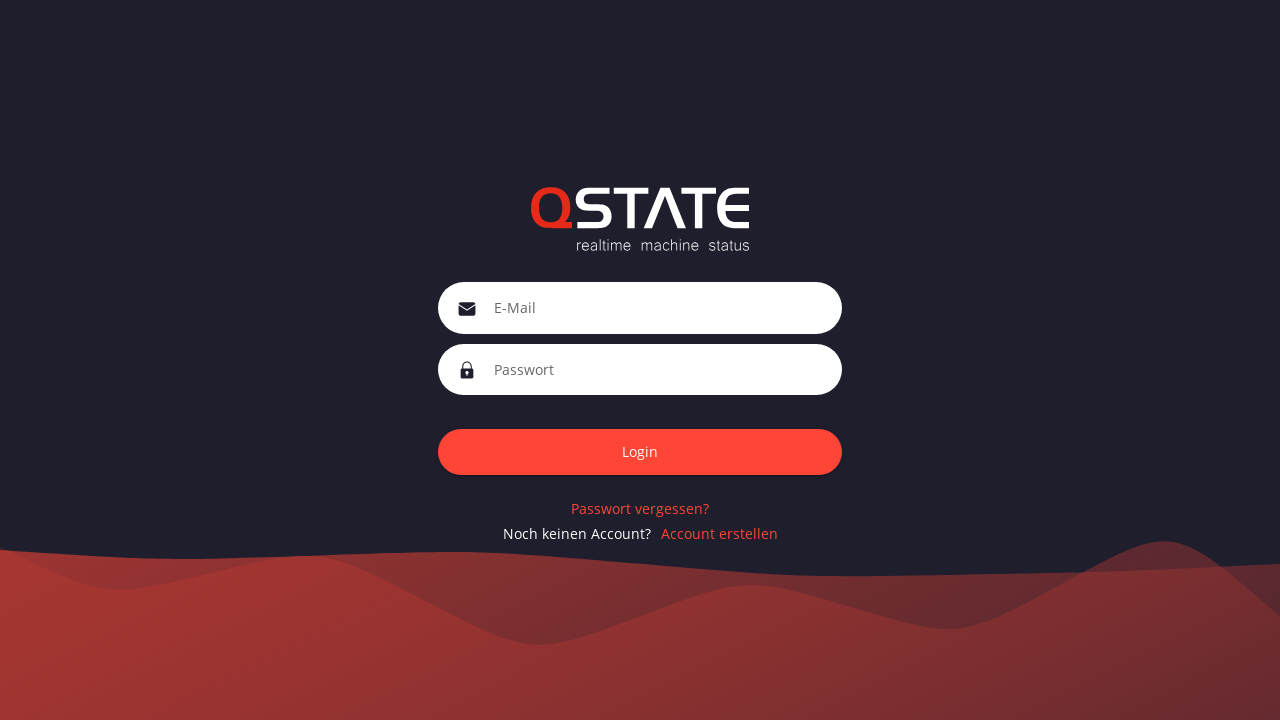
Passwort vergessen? (640, 508)
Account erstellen (719, 533)
